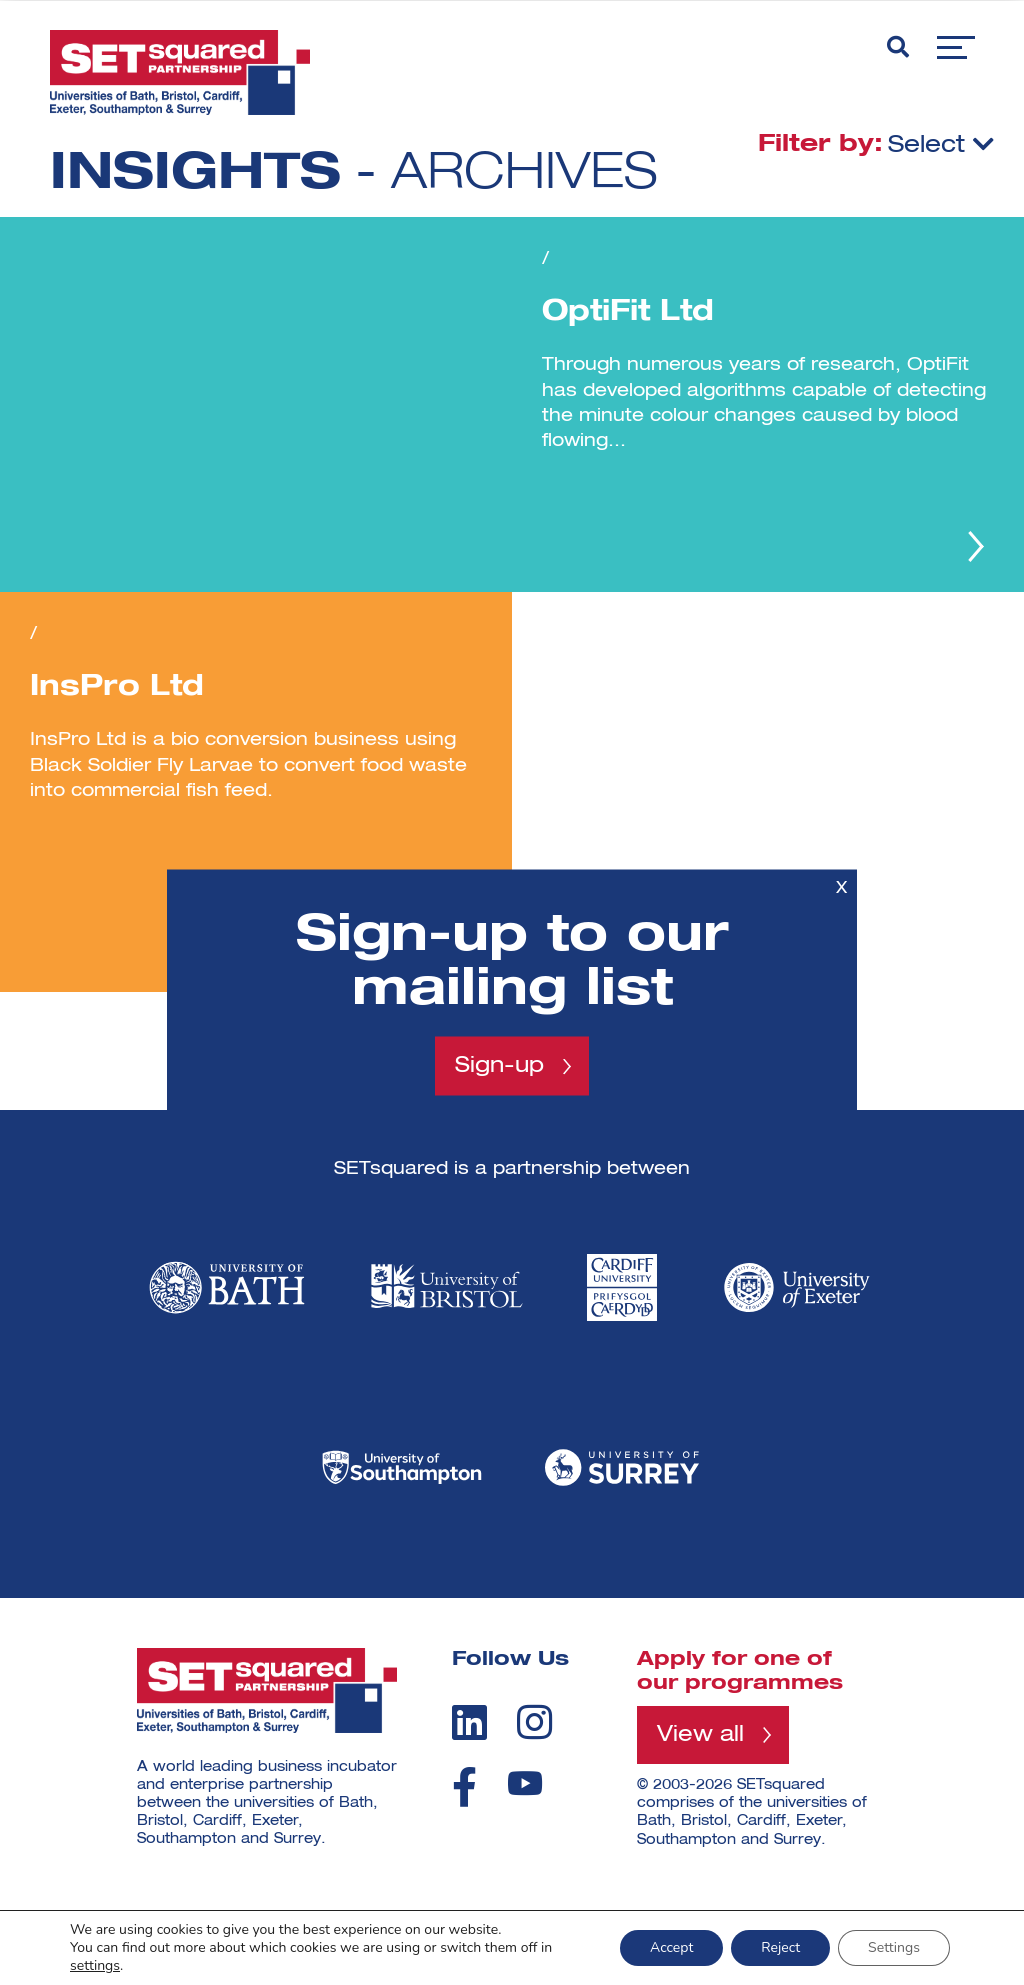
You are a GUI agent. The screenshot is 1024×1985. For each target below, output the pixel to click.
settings (95, 1966)
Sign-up (499, 1066)
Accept (671, 1947)
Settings (894, 1947)
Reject (780, 1947)
